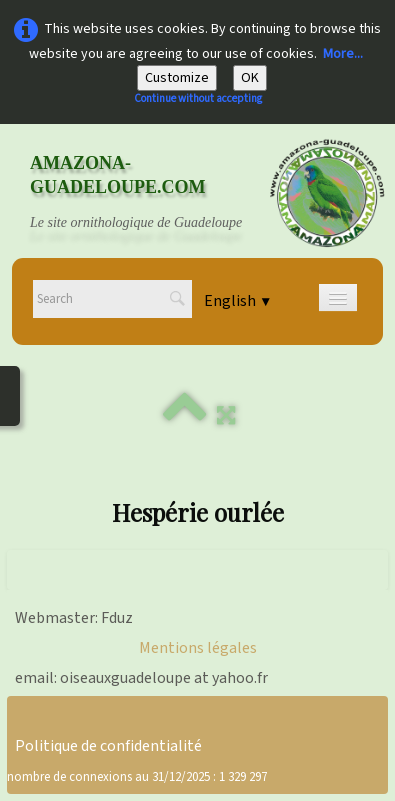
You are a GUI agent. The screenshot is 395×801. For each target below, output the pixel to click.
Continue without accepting (198, 98)
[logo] (155, 193)
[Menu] (338, 297)
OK (250, 78)
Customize (177, 78)
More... (343, 54)
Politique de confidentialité (108, 746)
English (238, 301)
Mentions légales (198, 648)
